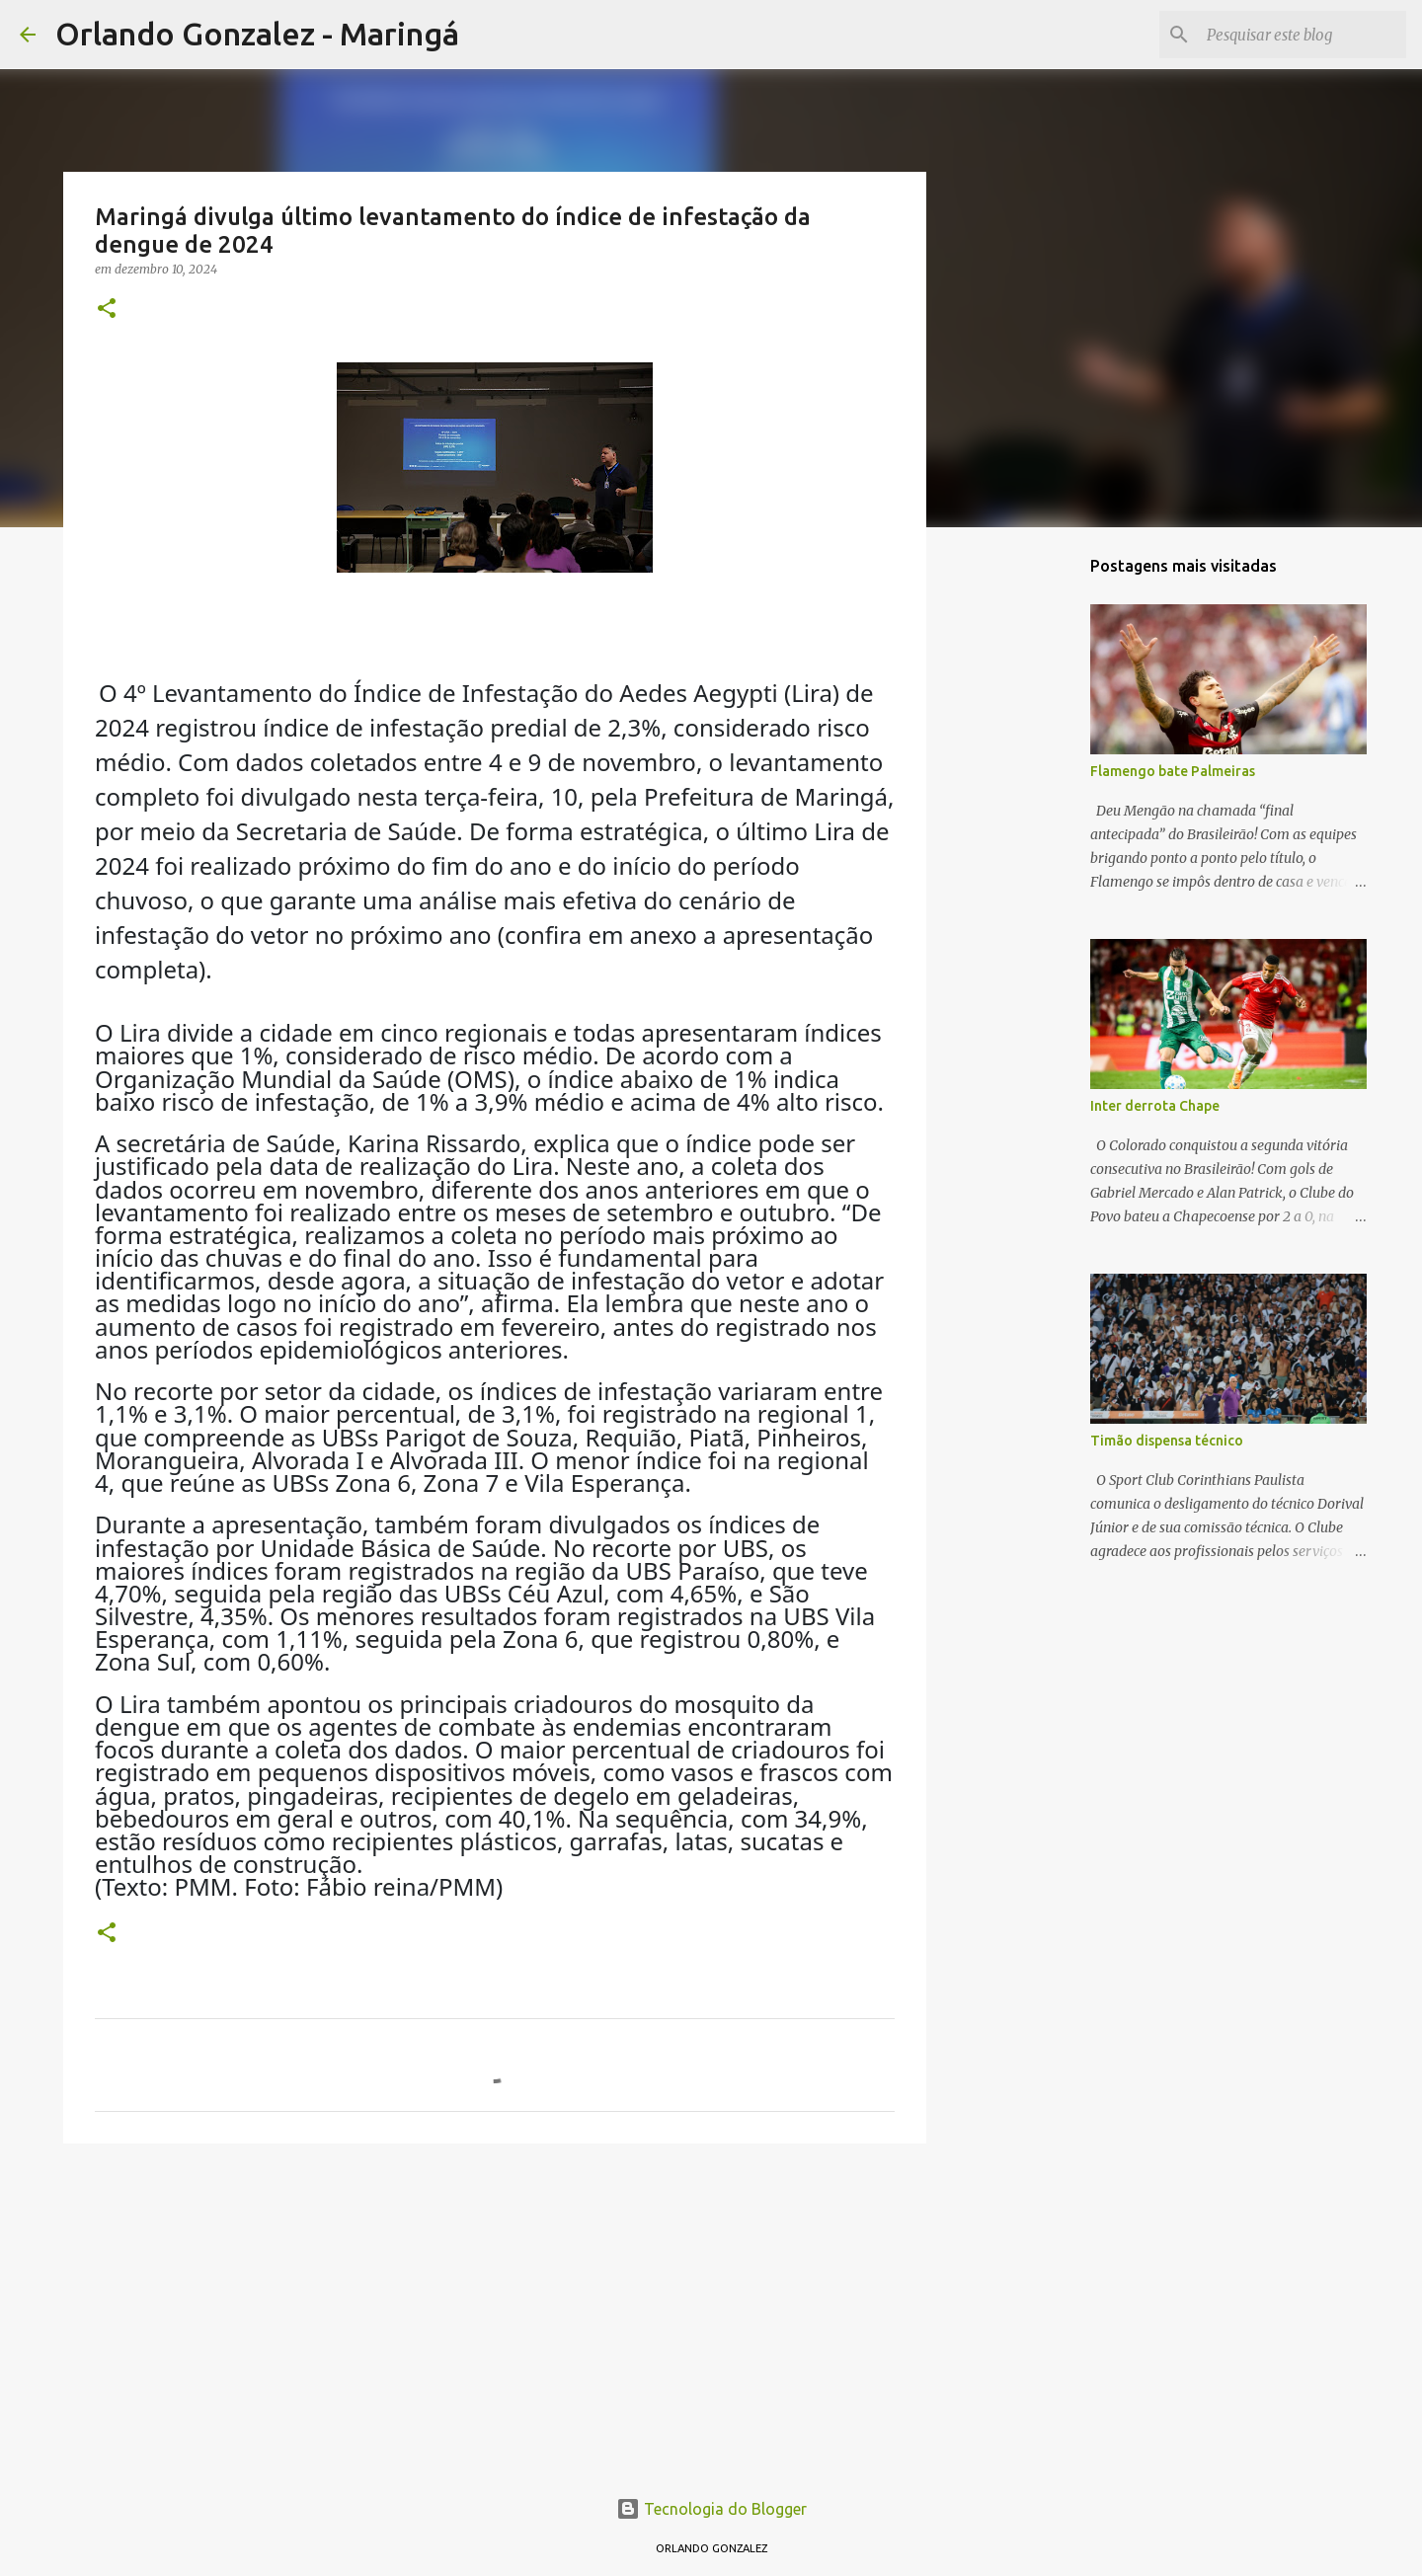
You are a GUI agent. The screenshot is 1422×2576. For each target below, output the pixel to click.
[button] (106, 309)
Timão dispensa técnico (1166, 1440)
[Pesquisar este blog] (1302, 34)
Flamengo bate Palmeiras (1172, 771)
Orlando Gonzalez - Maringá (257, 33)
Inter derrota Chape (1155, 1106)
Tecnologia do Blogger (711, 2509)
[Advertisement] (494, 2311)
